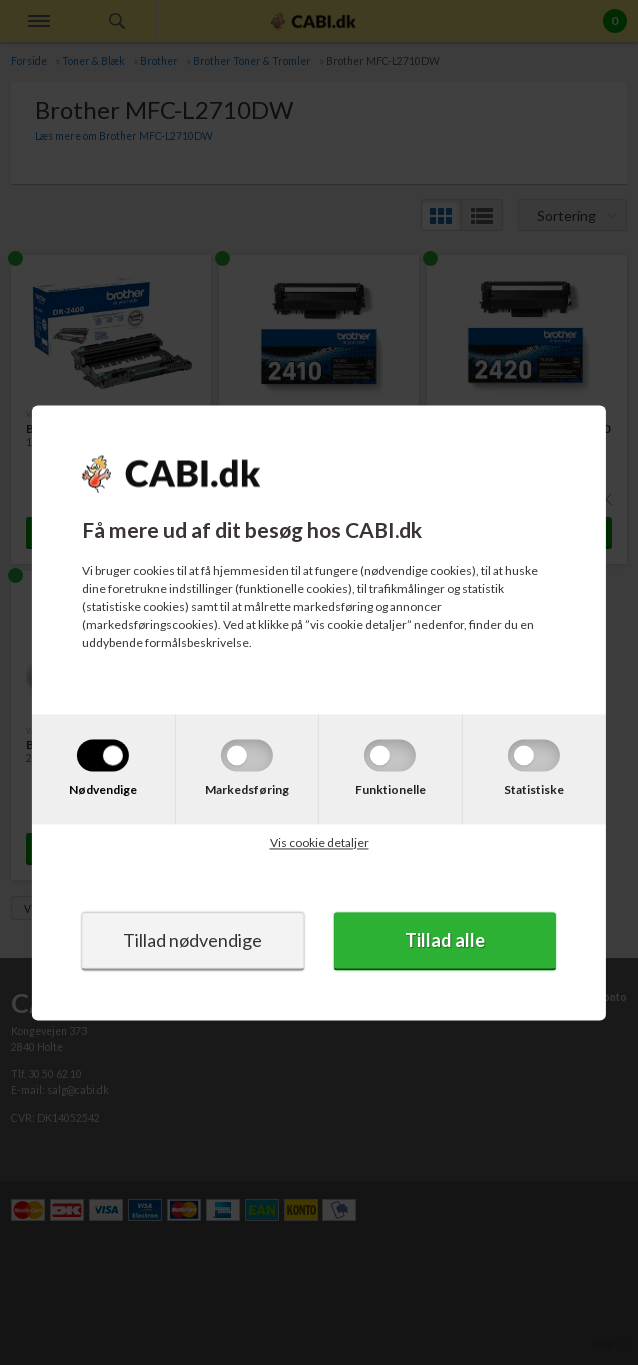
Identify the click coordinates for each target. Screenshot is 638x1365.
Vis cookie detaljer (319, 842)
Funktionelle (390, 789)
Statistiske (534, 789)
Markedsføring (247, 789)
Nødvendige (103, 789)
